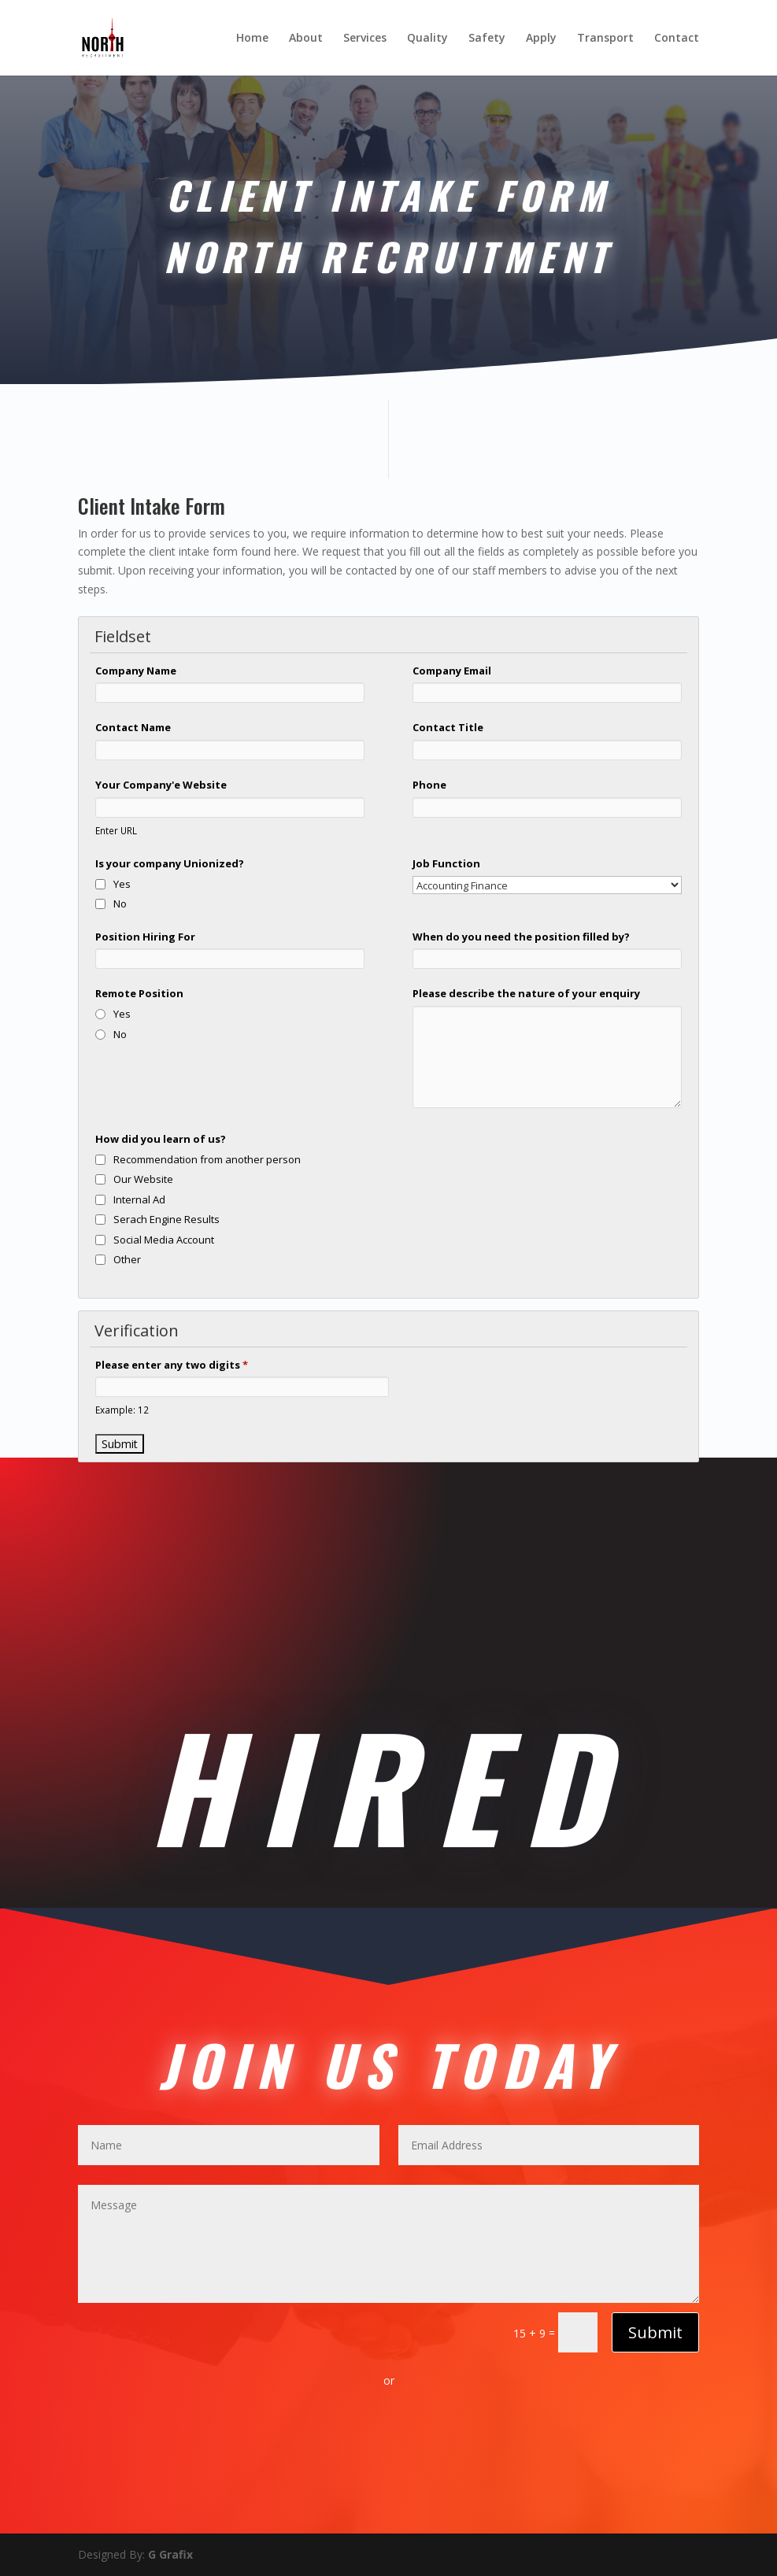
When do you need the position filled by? (521, 937)
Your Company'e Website (161, 785)
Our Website (143, 1179)
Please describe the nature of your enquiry (526, 993)
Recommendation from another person (207, 1159)
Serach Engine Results (166, 1219)
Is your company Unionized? (169, 863)
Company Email (452, 670)
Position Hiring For (145, 937)
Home (252, 38)
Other (127, 1259)
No (120, 903)
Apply (541, 38)
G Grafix (169, 2554)
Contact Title (448, 727)
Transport (605, 38)
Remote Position (139, 993)
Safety (486, 38)
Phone (429, 785)
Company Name (135, 670)
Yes (122, 884)
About (306, 38)
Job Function (446, 863)
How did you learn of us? (160, 1139)
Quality (427, 38)
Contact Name (133, 727)
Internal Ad (139, 1199)
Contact (676, 38)
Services (365, 38)
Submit (655, 2332)
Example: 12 (122, 1409)
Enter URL (116, 830)
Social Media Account (163, 1240)
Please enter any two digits (171, 1365)
